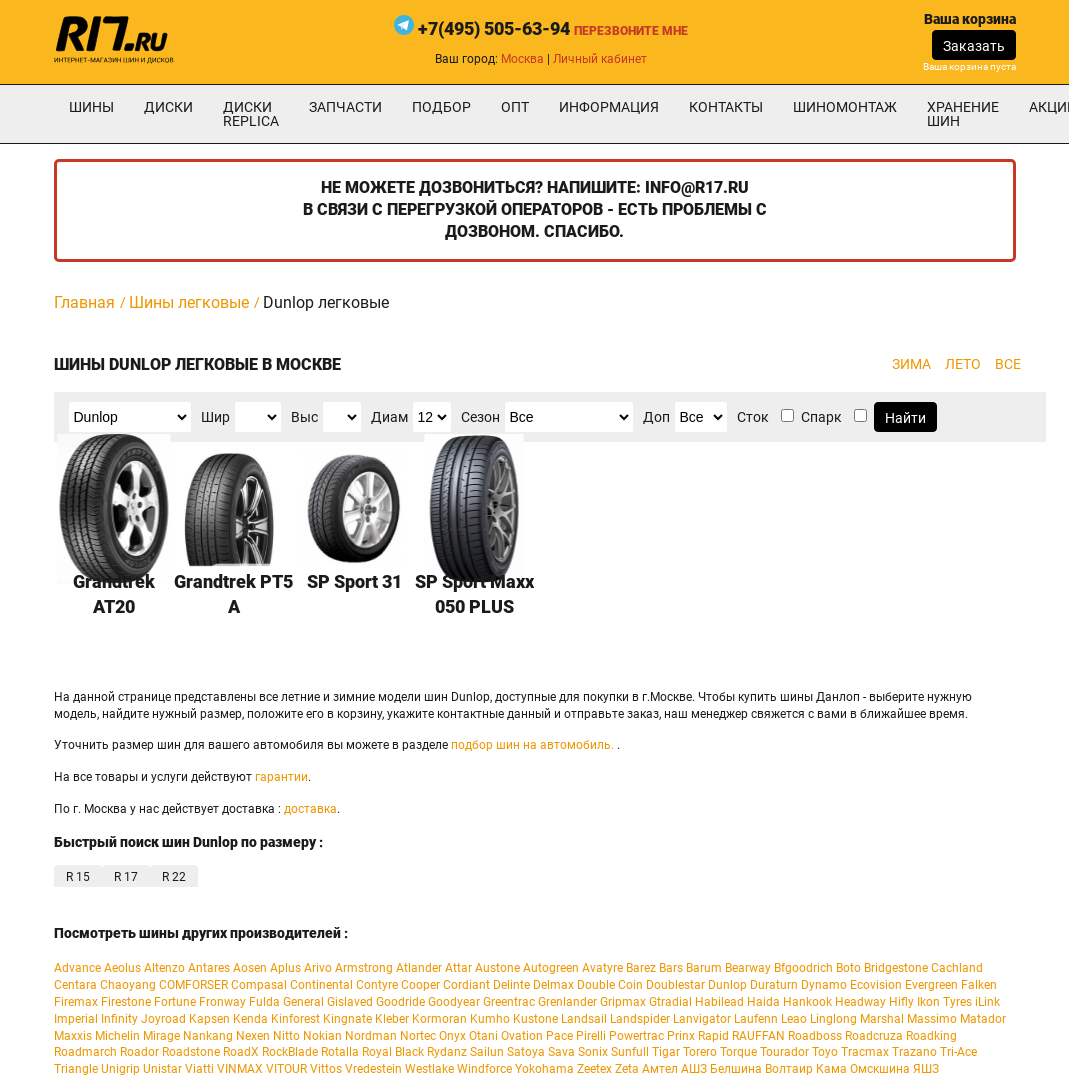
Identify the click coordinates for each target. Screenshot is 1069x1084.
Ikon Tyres (944, 1002)
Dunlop (727, 985)
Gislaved (350, 1002)
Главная (84, 302)
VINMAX (240, 1069)
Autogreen (551, 968)
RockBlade (290, 1052)
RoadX (241, 1052)
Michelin (117, 1036)
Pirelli (591, 1036)
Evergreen (931, 985)
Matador (983, 1019)
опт (515, 107)
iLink (987, 1002)
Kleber (392, 1019)
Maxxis (73, 1036)
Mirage (161, 1036)
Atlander (419, 968)
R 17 (126, 877)
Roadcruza (874, 1036)
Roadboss (815, 1036)
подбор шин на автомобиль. (532, 745)
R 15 (78, 877)
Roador (139, 1052)
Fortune (175, 1002)
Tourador (784, 1052)
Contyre (377, 985)
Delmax (553, 985)
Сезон (480, 417)
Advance (77, 968)
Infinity (119, 1019)
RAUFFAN (758, 1036)
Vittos (326, 1069)
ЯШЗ (926, 1069)
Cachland (957, 968)
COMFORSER (193, 985)
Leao (794, 1019)
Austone (497, 968)
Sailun (487, 1052)
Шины (91, 107)
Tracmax (865, 1052)
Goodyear (454, 1002)
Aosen (250, 968)
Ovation (522, 1036)
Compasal (259, 985)
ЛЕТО (963, 364)
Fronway (222, 1002)
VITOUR (286, 1069)
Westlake (429, 1069)
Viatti (199, 1069)
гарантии (281, 777)
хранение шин (963, 114)
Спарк (821, 417)
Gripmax (623, 1002)
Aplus (285, 968)
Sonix (593, 1052)
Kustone (535, 1019)
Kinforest (295, 1019)
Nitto (286, 1036)
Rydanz (447, 1052)
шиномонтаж (845, 107)
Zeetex (594, 1069)
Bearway (748, 968)
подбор (441, 107)
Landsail (584, 1019)
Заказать (974, 46)
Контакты (726, 107)
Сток (753, 417)
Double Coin (610, 985)
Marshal (882, 1019)
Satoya (526, 1052)
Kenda (250, 1019)
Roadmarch (85, 1052)
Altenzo (164, 968)
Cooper (420, 985)
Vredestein (373, 1069)
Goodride (400, 1002)
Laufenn (756, 1019)
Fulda (264, 1002)
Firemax (76, 1002)
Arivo (318, 968)
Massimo (932, 1019)
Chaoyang (128, 985)
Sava (561, 1052)
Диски (168, 107)
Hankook (807, 1002)
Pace (559, 1036)
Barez (641, 968)
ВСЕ (1008, 364)
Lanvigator (702, 1019)
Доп (656, 417)
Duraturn (774, 985)
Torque (738, 1052)
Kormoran (439, 1019)
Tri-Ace (958, 1052)
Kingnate (347, 1019)
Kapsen (209, 1019)
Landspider (640, 1019)
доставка (310, 809)
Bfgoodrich (803, 968)
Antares (209, 968)
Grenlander (567, 1002)
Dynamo (824, 985)
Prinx (681, 1036)
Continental (321, 985)
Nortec (418, 1036)
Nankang (208, 1036)
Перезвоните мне (631, 31)
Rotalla (340, 1052)
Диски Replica (251, 114)
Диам (389, 417)
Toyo (825, 1052)
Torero (700, 1052)
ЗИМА (911, 364)
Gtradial (670, 1002)
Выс (304, 417)
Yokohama (544, 1069)
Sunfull (630, 1052)
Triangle (76, 1069)
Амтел (660, 1069)
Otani (483, 1036)
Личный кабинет (600, 59)
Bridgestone (896, 968)
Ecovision (876, 985)
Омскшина (880, 1069)
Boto (848, 968)
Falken (979, 985)
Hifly (901, 1002)
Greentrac (509, 1002)
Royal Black (393, 1052)
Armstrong (364, 968)
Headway (860, 1002)
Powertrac (636, 1036)
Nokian (322, 1036)
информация (609, 107)
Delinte (511, 985)
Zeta (627, 1069)
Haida (763, 1002)
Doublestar (675, 985)
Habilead (719, 1002)
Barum (704, 968)
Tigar (666, 1052)
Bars (671, 968)
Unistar (162, 1069)
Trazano (914, 1052)
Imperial (76, 1019)
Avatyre (602, 968)
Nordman (371, 1036)
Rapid (713, 1036)
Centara (75, 985)
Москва (522, 59)
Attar (458, 968)
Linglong (833, 1019)
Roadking (931, 1036)
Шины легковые (189, 302)
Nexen (253, 1036)
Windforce (484, 1069)
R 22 (174, 877)
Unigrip (120, 1069)
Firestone (126, 1002)
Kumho (490, 1019)
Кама (831, 1069)
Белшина (736, 1069)
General (303, 1002)
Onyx (452, 1036)
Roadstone (191, 1052)
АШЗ (694, 1069)
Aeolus (122, 968)
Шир (215, 417)
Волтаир (789, 1069)
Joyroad (163, 1019)
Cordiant (466, 985)
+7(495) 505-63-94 (494, 28)
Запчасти (345, 107)
